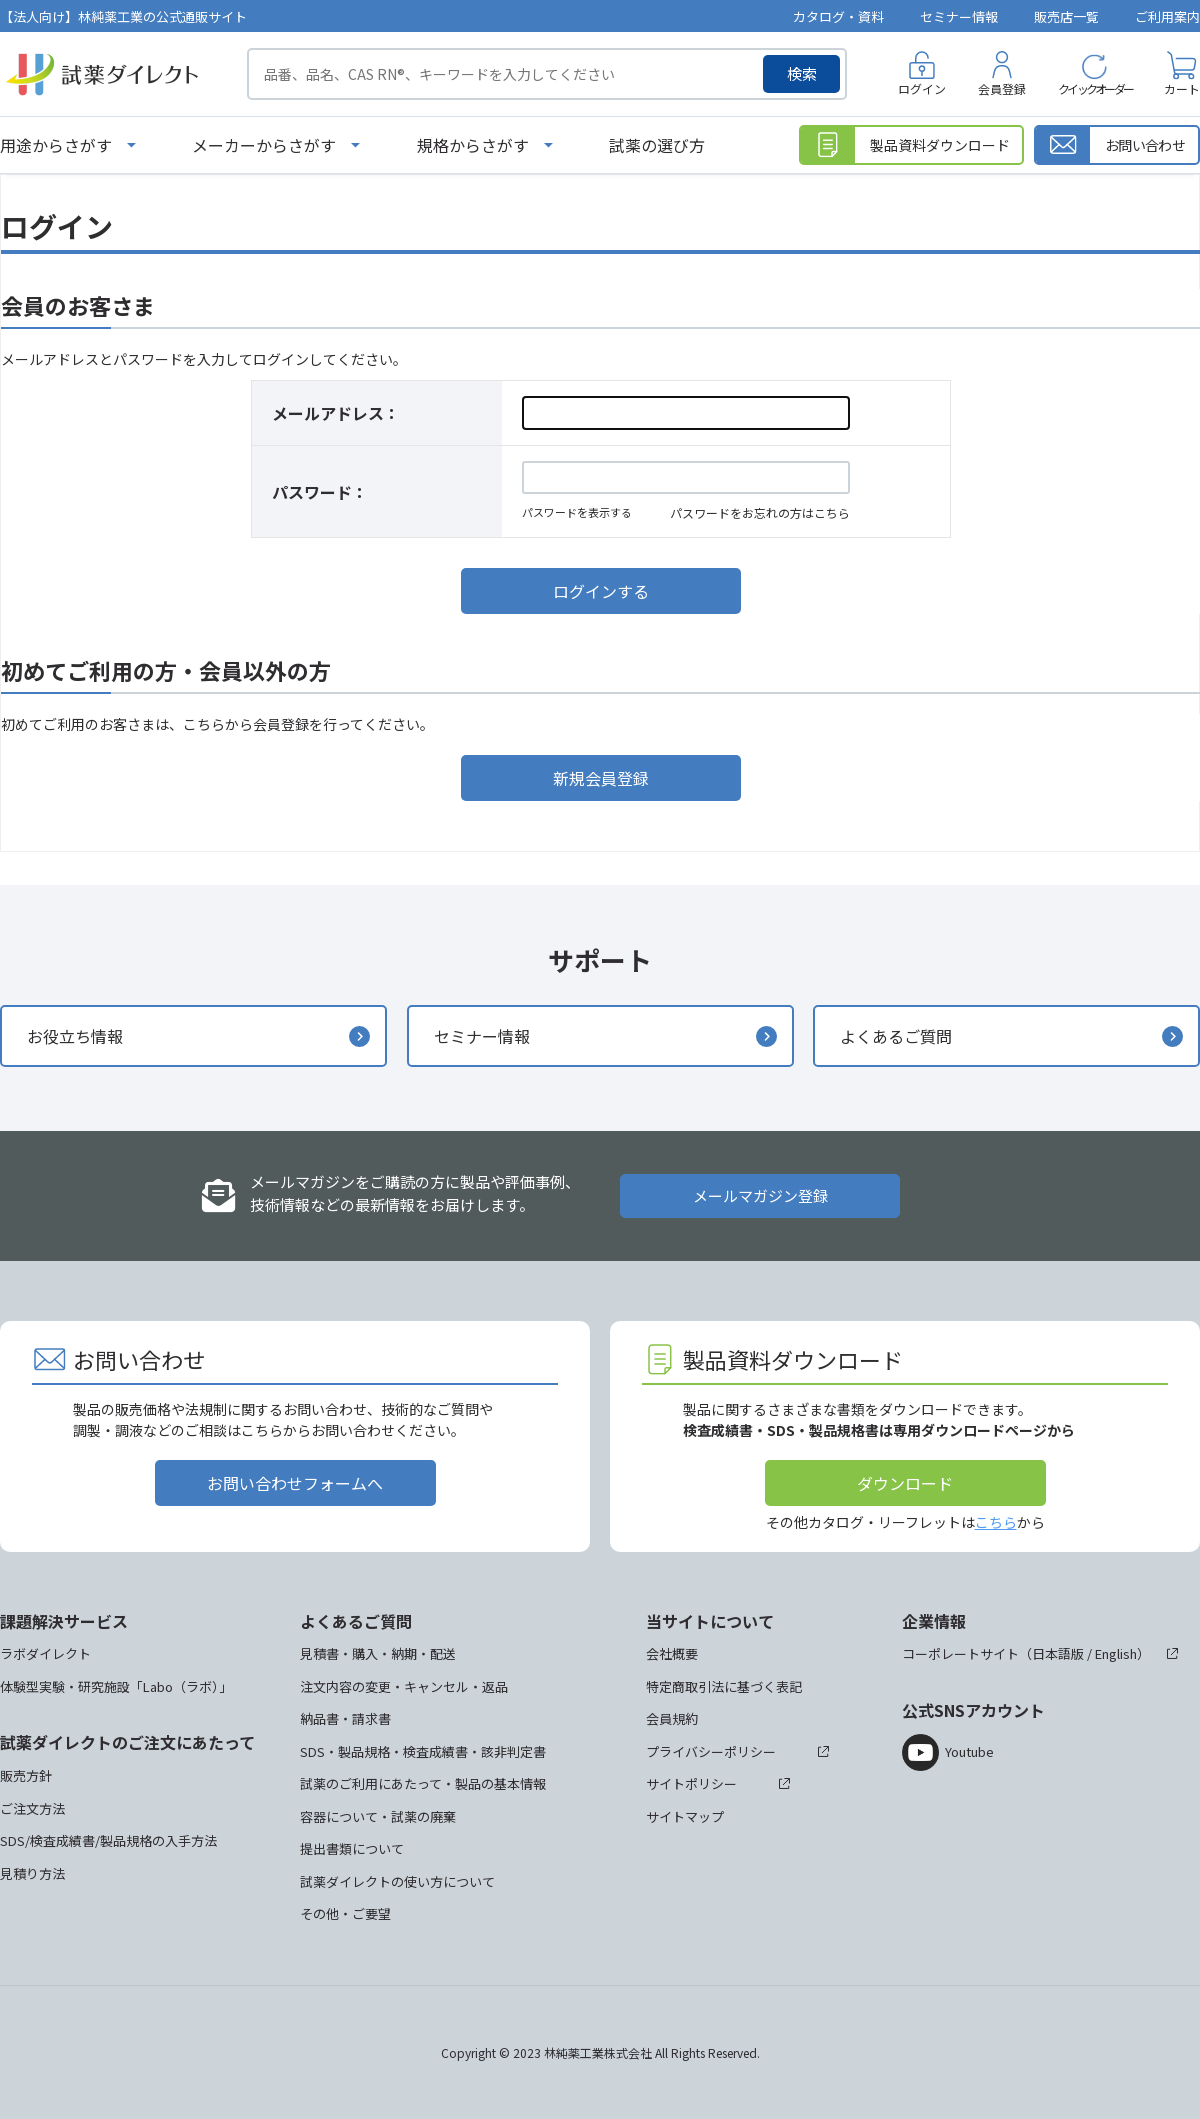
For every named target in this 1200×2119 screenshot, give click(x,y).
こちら (996, 1522)
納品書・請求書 (345, 1718)
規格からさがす (473, 145)
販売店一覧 (1066, 16)
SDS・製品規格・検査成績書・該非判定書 (423, 1751)
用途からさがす (56, 145)
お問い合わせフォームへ (295, 1483)
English (1116, 1653)
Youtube (969, 1751)
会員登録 (1002, 88)
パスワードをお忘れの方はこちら (760, 512)
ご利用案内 (1167, 16)
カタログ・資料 (838, 16)
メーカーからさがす (264, 145)
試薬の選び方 (657, 145)
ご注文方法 (32, 1808)
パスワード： (320, 492)
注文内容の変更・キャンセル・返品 (404, 1686)
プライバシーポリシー (711, 1751)
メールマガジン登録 (760, 1195)
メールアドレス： (336, 413)
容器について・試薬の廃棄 (378, 1816)
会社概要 (672, 1653)
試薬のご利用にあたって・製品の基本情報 (423, 1783)
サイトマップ (685, 1816)
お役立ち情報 (75, 1036)
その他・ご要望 (345, 1913)
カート (1182, 88)
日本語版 (1058, 1653)
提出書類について (352, 1848)
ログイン (922, 88)
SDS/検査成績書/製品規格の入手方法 (108, 1840)
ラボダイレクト (45, 1653)
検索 (802, 73)
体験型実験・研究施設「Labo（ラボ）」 (116, 1686)
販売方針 (26, 1775)
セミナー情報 (959, 16)
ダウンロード (905, 1483)
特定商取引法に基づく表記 (724, 1686)
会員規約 (672, 1718)
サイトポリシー (691, 1783)
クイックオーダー (1095, 88)
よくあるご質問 (896, 1036)
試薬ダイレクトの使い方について (397, 1881)
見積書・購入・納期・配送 (378, 1653)
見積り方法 (32, 1873)
